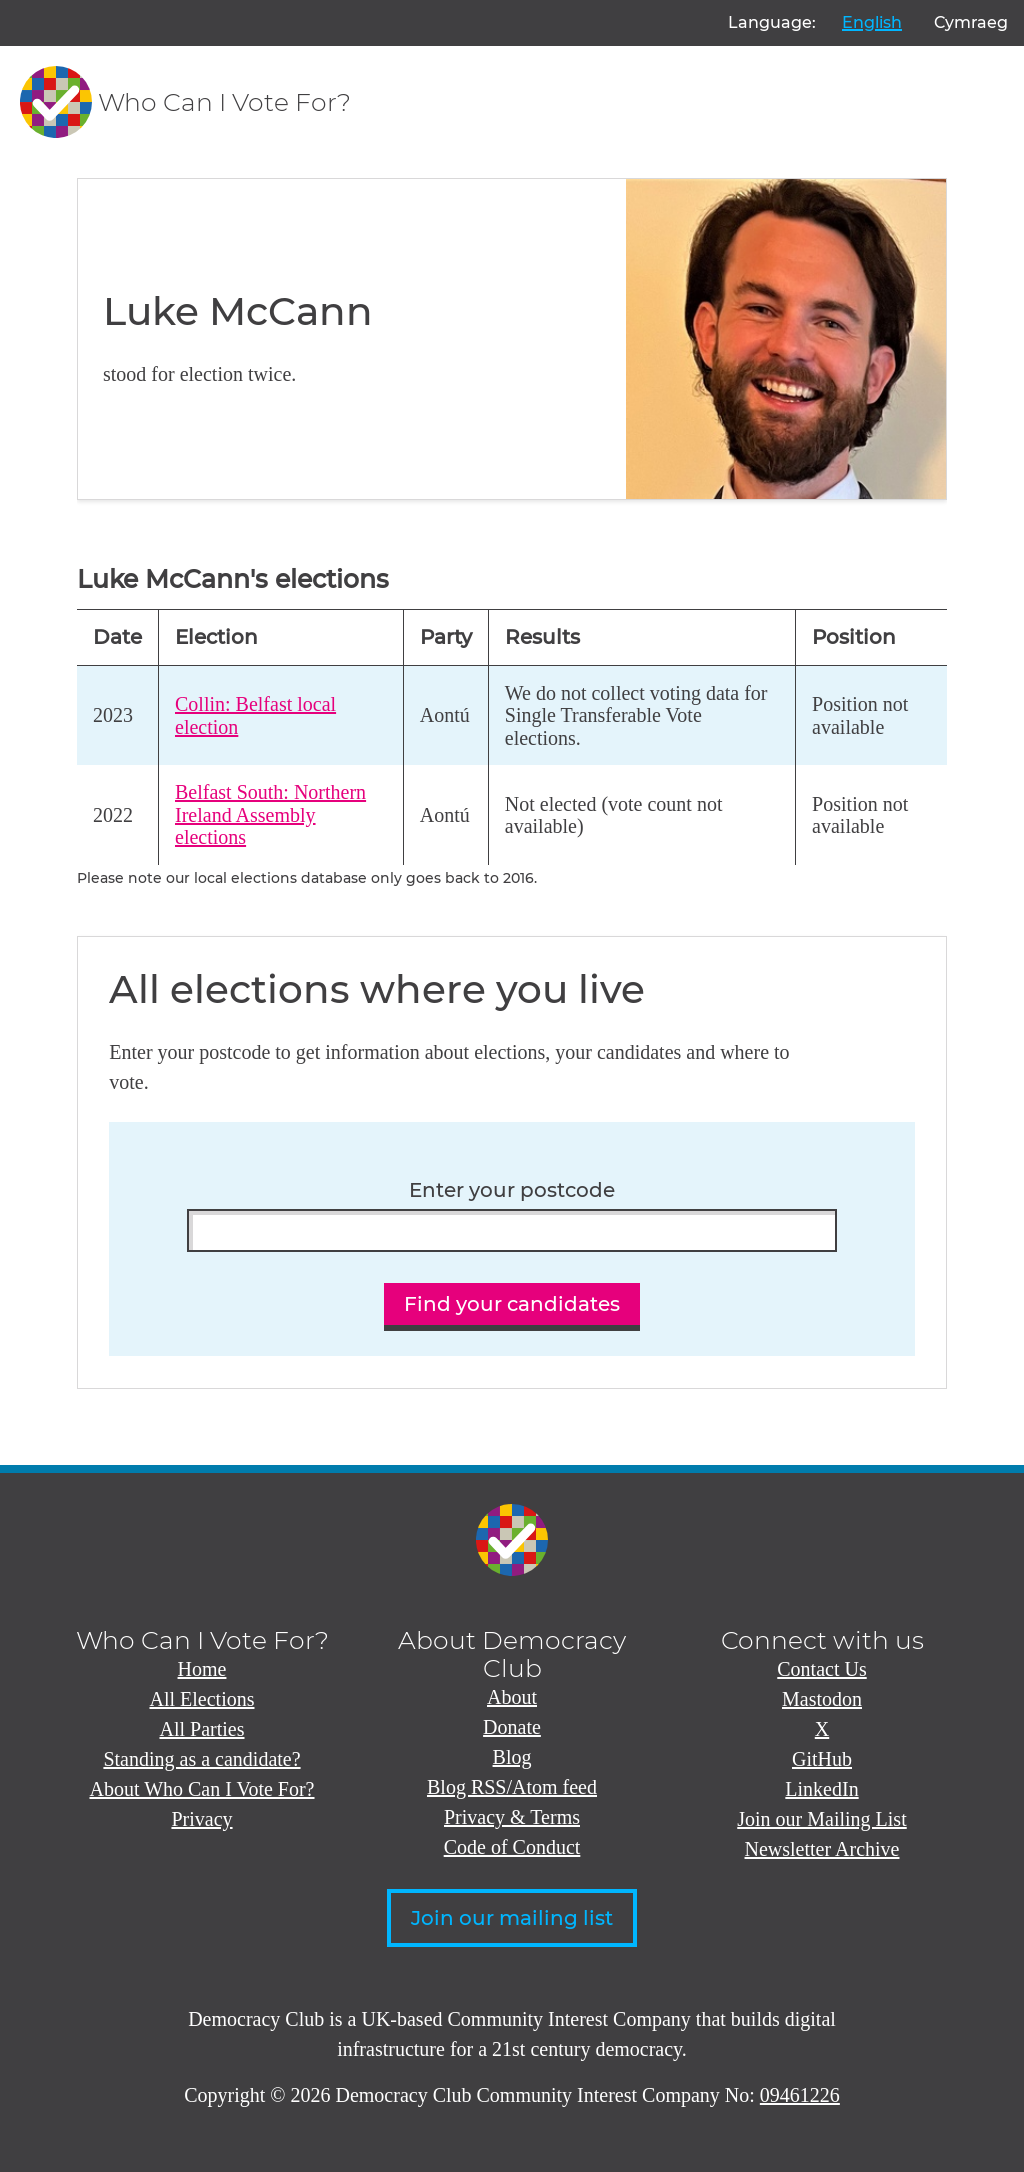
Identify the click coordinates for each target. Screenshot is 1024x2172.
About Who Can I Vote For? (202, 1789)
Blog (512, 1757)
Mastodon (822, 1699)
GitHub (822, 1759)
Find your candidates (512, 1304)
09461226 (800, 2095)
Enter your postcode (512, 1190)
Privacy (201, 1819)
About (512, 1697)
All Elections (202, 1699)
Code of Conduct (512, 1847)
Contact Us (821, 1669)
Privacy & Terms (512, 1817)
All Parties (202, 1729)
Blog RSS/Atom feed (512, 1787)
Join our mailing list (512, 1918)
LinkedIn (821, 1789)
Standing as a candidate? (201, 1759)
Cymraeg (971, 22)
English (872, 22)
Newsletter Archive (822, 1849)
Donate (512, 1727)
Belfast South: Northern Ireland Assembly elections (270, 814)
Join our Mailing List (821, 1819)
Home (202, 1669)
